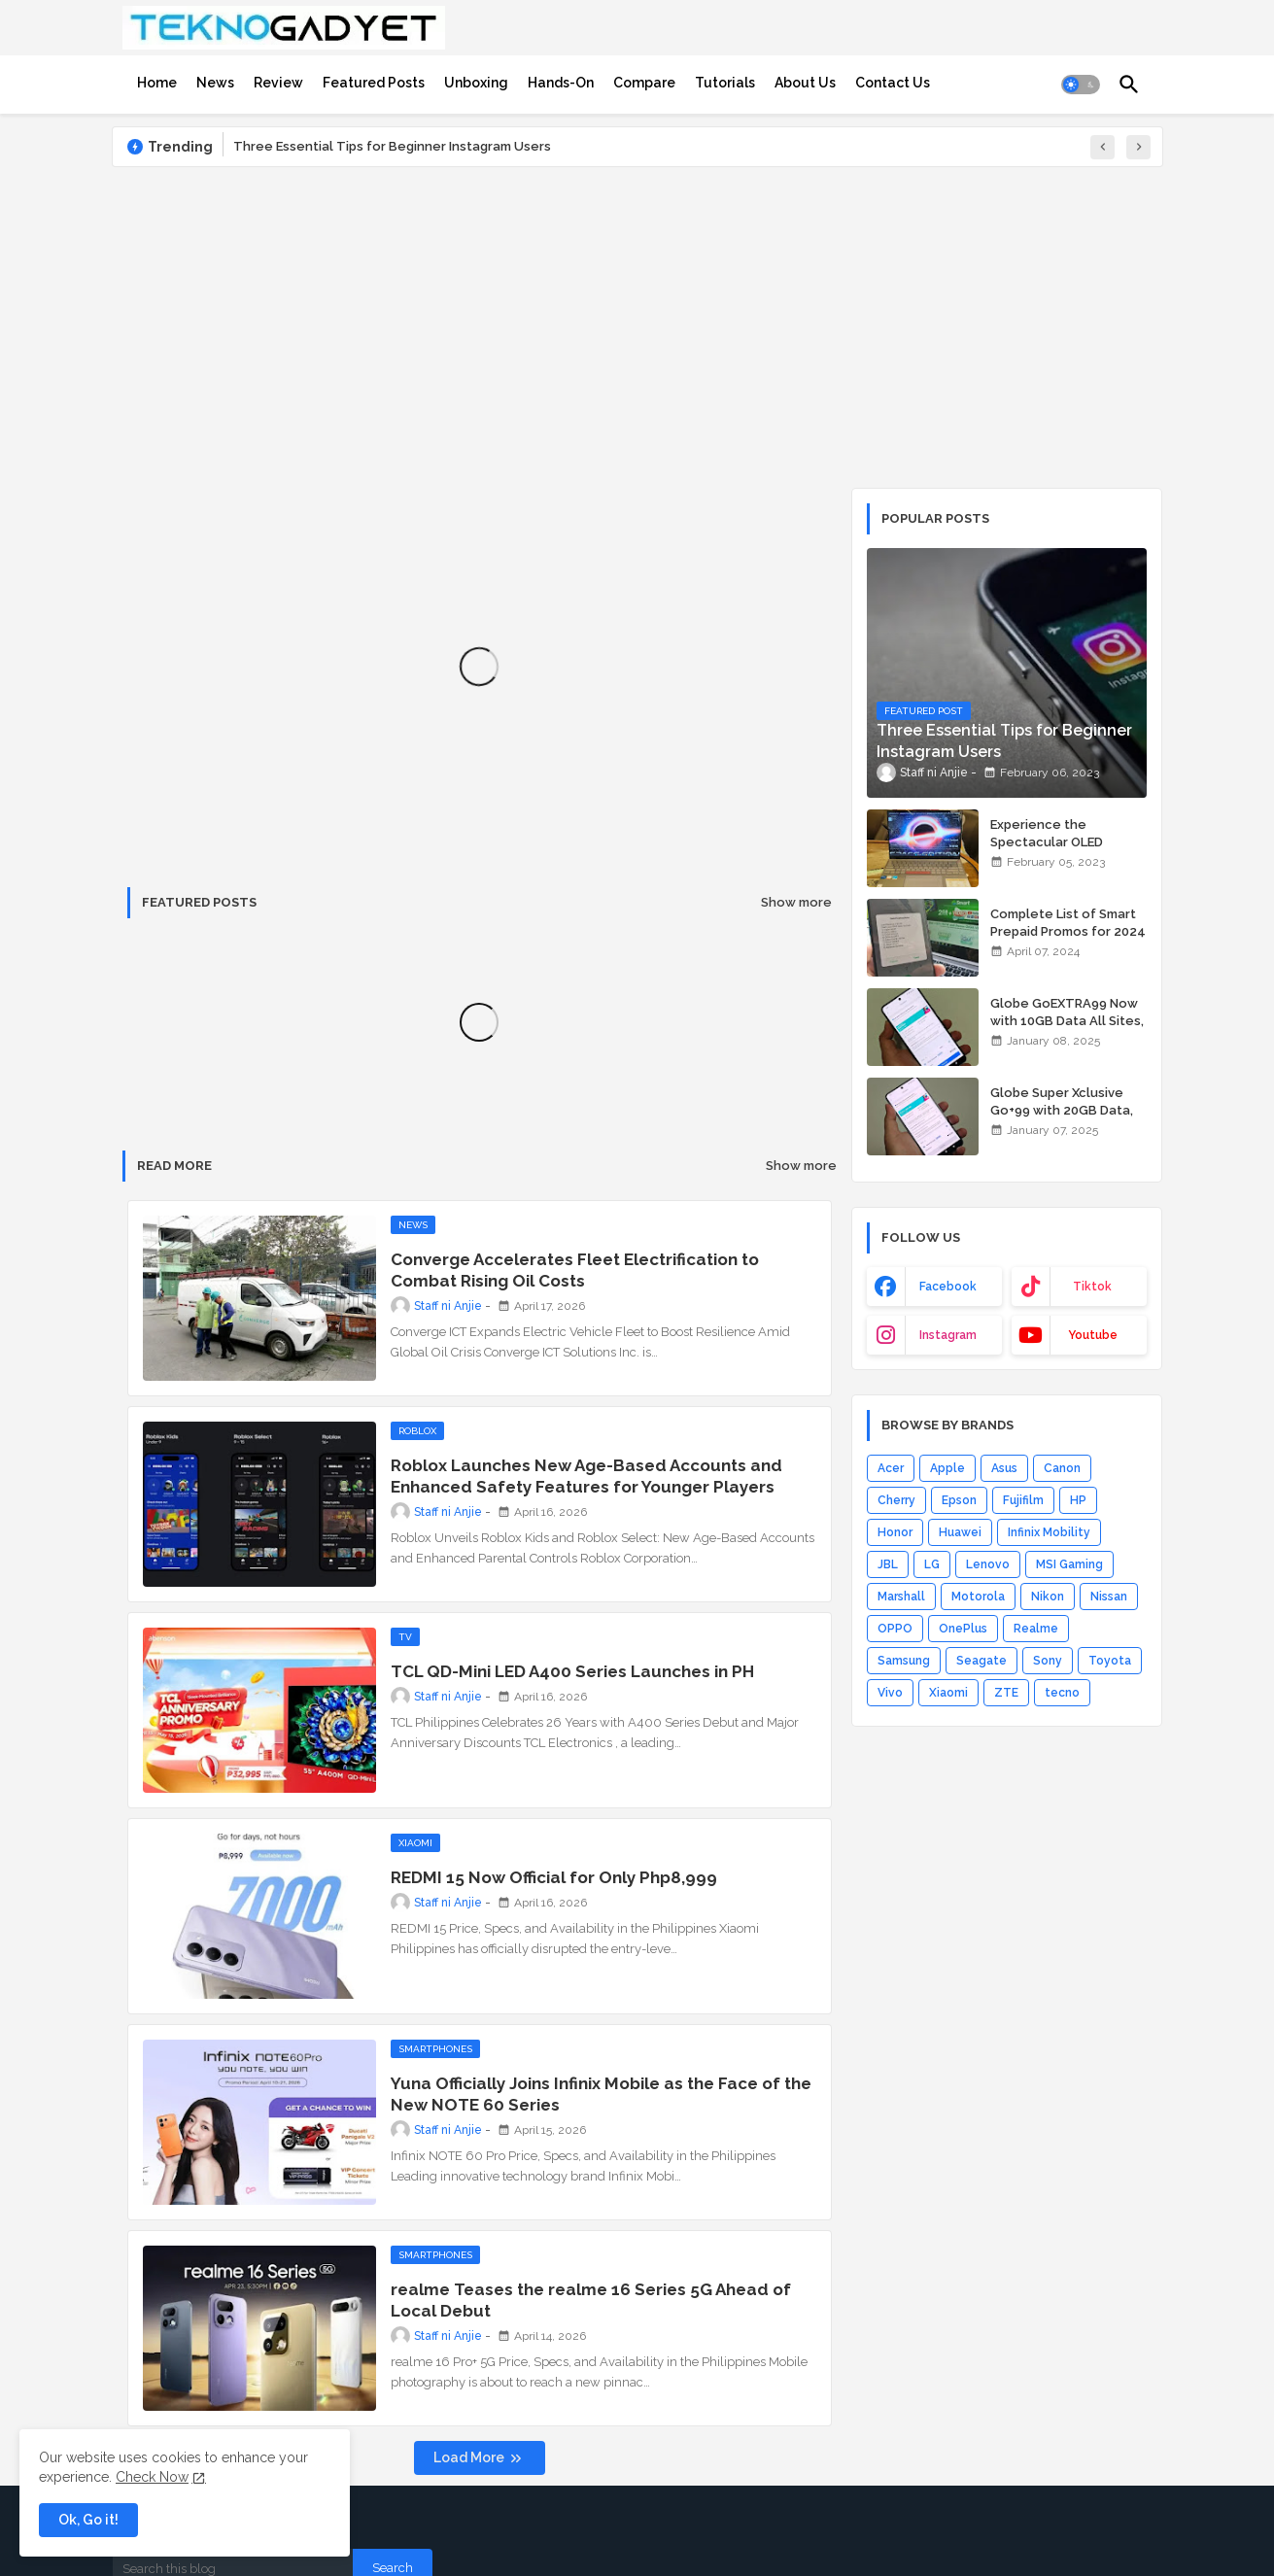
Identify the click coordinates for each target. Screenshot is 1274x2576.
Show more (796, 902)
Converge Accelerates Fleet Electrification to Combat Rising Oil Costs (575, 1270)
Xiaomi (948, 1693)
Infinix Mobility (1049, 1532)
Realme (1036, 1628)
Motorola (978, 1596)
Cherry (896, 1500)
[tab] (157, 82)
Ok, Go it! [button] (88, 2519)
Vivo (890, 1693)
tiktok (1092, 1286)
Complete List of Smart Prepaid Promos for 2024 (1068, 923)
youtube (1093, 1335)
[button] (1080, 84)
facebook (948, 1286)
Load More (470, 2457)
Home (157, 82)
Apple (947, 1468)
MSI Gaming (1069, 1564)
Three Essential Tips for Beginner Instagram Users (392, 146)
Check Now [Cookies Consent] (152, 2477)
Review (278, 82)
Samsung (904, 1660)
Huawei (960, 1532)
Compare (644, 82)
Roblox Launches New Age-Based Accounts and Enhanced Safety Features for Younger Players (586, 1476)
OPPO (895, 1628)
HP (1078, 1500)
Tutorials (725, 82)
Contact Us (892, 82)
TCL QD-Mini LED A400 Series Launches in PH (572, 1671)
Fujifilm (1023, 1500)
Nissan (1108, 1596)
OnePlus (963, 1628)
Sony (1047, 1660)
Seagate (981, 1660)
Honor (895, 1532)
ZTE (1006, 1693)
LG (932, 1564)
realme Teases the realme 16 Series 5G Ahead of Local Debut (591, 2300)
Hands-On (561, 82)
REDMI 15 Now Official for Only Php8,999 (554, 1877)
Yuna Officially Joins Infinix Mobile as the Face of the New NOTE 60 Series (601, 2094)
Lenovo (988, 1564)
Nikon (1047, 1596)
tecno (1062, 1693)
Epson (959, 1500)
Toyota (1109, 1660)
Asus (1004, 1468)
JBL (888, 1564)
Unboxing (476, 82)
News (215, 82)
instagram (948, 1335)
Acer (891, 1468)
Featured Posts (374, 82)
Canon (1062, 1468)
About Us (805, 82)
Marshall (901, 1596)
